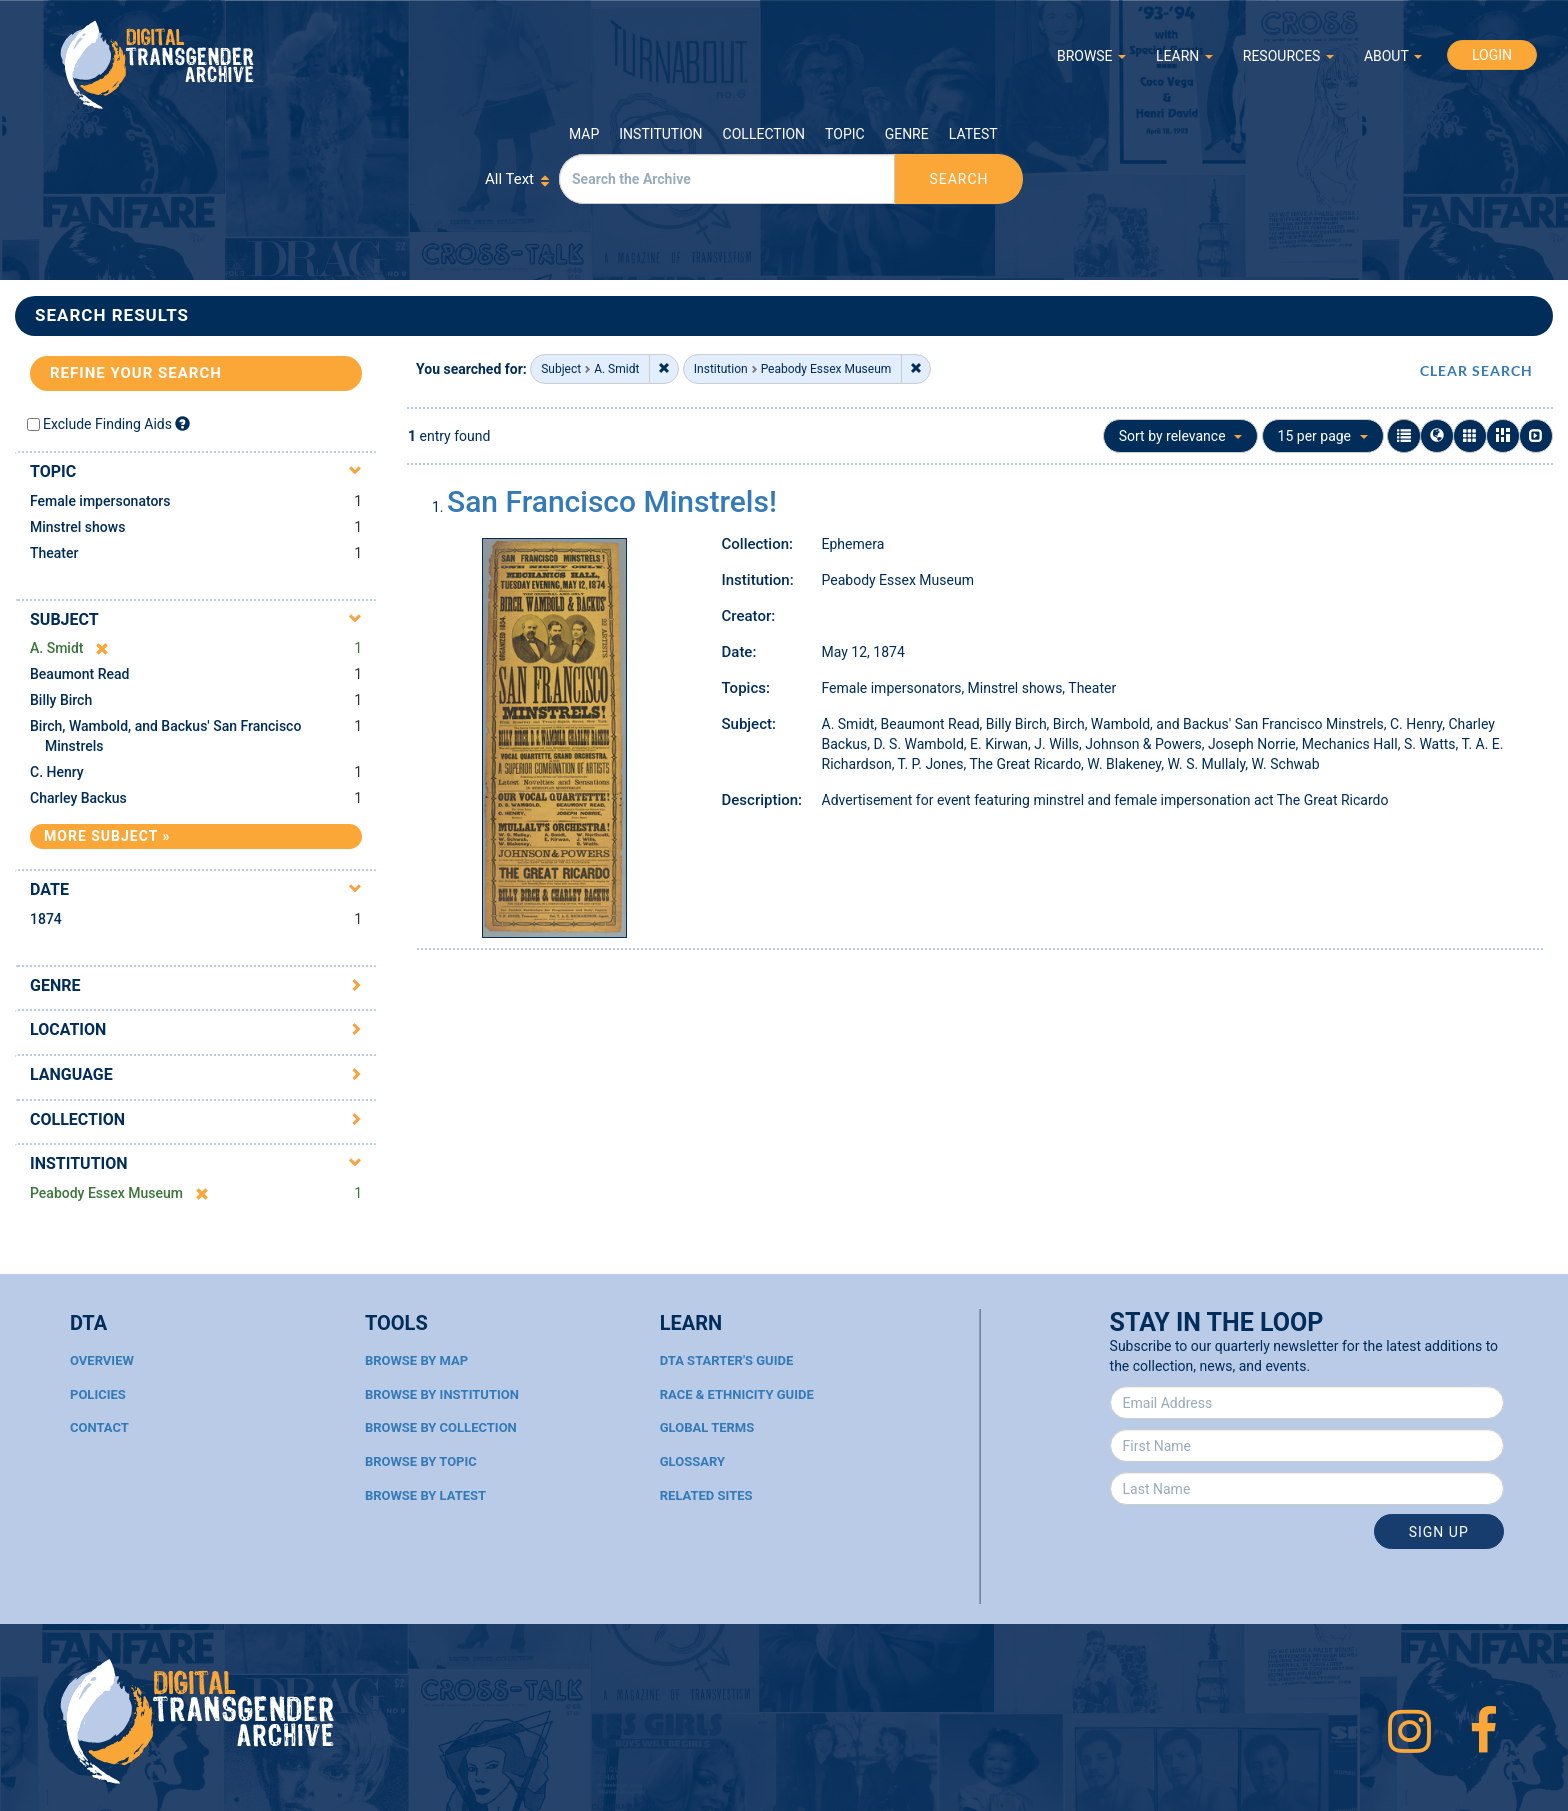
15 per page (1323, 436)
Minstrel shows (77, 527)
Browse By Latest (425, 1495)
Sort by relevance (1180, 436)
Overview (102, 1360)
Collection (764, 134)
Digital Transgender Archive (158, 64)
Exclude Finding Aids (107, 424)
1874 (46, 919)
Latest (973, 134)
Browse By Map (416, 1360)
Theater (54, 553)
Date (49, 889)
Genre (907, 134)
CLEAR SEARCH (1476, 370)
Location (68, 1029)
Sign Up (1439, 1532)
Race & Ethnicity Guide (737, 1394)
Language (71, 1074)
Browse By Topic (421, 1461)
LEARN (1184, 56)
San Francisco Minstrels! (612, 501)
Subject (64, 619)
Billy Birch (61, 700)
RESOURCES (1288, 56)
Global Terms (707, 1427)
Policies (98, 1394)
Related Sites (706, 1495)
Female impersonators (100, 501)
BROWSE (1091, 56)
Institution (660, 134)
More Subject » (107, 836)
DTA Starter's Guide (726, 1360)
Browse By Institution (442, 1394)
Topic (845, 134)
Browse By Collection (441, 1427)
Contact (99, 1427)
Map (584, 134)
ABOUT (1393, 56)
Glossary (692, 1461)
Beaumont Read (80, 674)
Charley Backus (78, 798)
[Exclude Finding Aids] (182, 423)
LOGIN (1492, 55)
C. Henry (57, 772)
